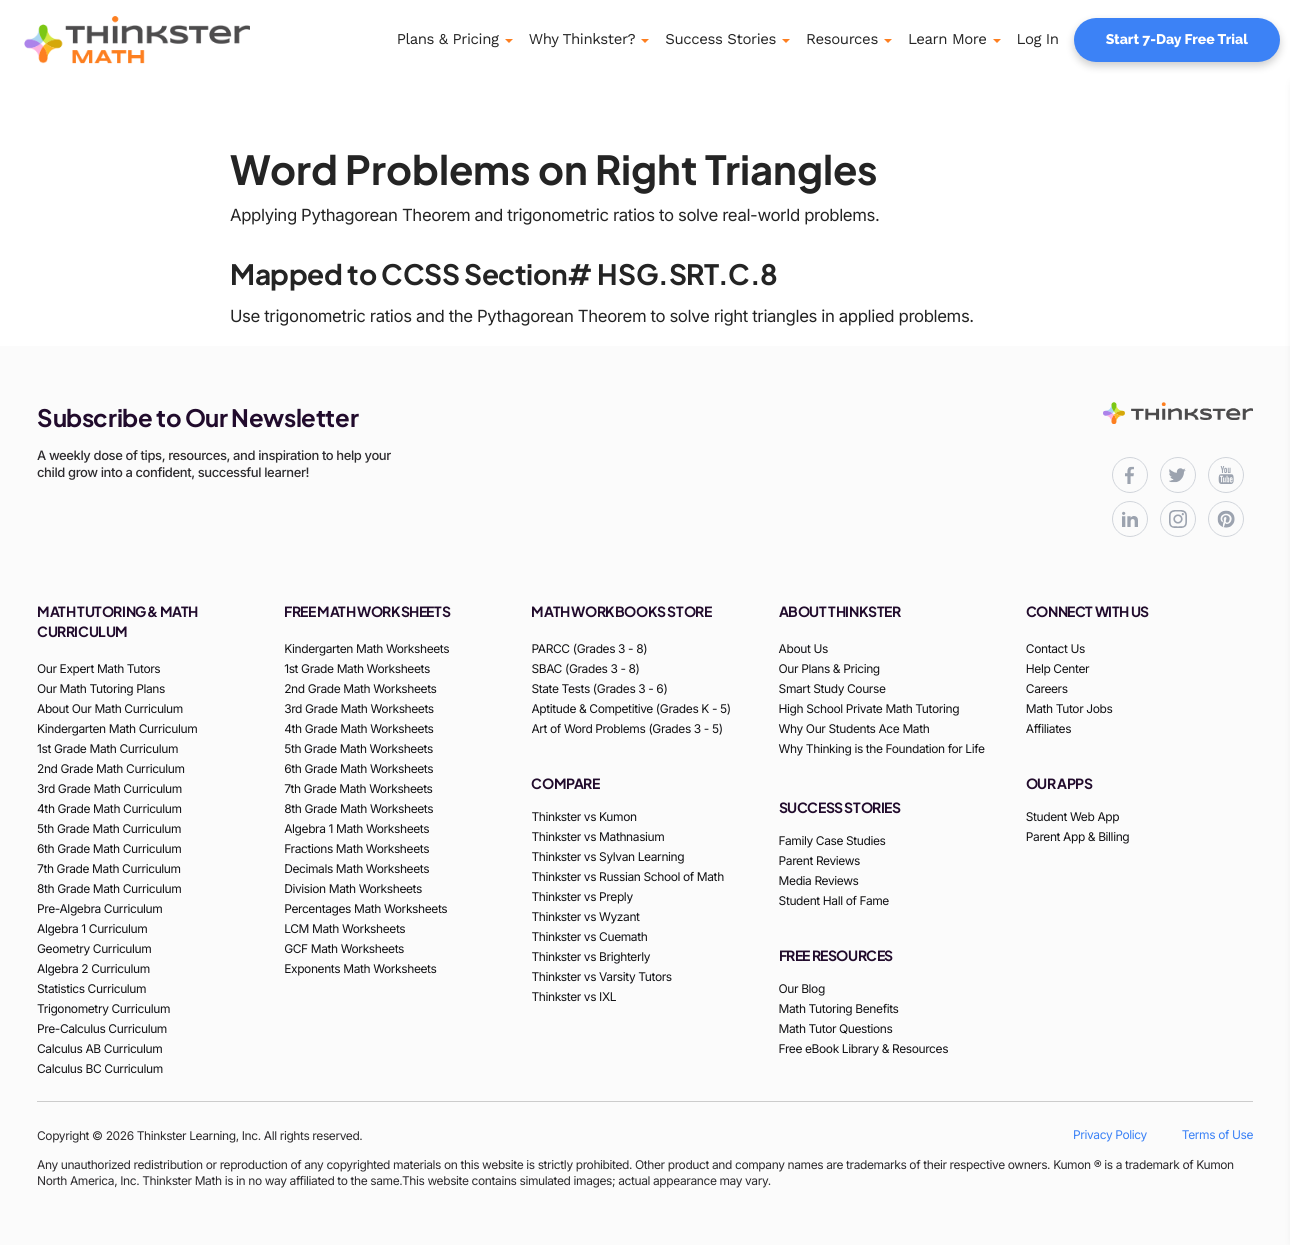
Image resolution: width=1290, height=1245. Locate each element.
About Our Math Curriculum (110, 708)
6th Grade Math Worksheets (358, 768)
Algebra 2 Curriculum (93, 968)
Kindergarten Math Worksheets (366, 648)
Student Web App (1072, 816)
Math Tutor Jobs (1069, 708)
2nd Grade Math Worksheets (360, 688)
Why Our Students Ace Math (854, 728)
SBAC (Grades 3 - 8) (585, 668)
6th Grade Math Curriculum (109, 848)
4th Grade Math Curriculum (109, 808)
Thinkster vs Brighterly (590, 956)
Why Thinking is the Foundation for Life (882, 748)
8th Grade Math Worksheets (358, 808)
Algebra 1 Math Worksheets (356, 828)
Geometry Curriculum (94, 948)
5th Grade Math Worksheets (358, 748)
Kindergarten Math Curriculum (117, 728)
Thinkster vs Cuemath (589, 936)
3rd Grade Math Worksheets (359, 708)
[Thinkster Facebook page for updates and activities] (1130, 475)
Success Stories (720, 39)
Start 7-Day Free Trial (1177, 40)
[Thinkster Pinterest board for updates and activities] (1226, 519)
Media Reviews (819, 880)
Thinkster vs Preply (581, 896)
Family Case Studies (832, 840)
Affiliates (1048, 728)
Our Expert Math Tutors (98, 668)
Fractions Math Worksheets (356, 848)
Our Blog (802, 988)
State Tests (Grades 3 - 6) (599, 688)
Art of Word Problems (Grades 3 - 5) (626, 728)
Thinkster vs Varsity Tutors (601, 976)
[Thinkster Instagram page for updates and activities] (1178, 519)
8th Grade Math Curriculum (109, 888)
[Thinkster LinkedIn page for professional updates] (1130, 519)
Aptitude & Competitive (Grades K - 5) (630, 708)
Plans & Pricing (448, 39)
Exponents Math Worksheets (360, 968)
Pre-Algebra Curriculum (99, 908)
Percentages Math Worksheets (365, 908)
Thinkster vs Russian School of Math (627, 876)
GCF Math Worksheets (344, 948)
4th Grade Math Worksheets (358, 728)
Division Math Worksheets (353, 888)
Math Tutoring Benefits (839, 1008)
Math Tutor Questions (836, 1028)
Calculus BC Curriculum (100, 1068)
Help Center (1057, 668)
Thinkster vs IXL (573, 996)
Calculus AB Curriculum (99, 1048)
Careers (1047, 688)
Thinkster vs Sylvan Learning (607, 856)
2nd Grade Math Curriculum (111, 768)
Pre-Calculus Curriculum (102, 1028)
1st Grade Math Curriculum (107, 748)
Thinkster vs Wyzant (585, 916)
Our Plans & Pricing (829, 668)
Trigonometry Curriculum (103, 1008)
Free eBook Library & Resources (864, 1048)
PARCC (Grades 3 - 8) (589, 648)
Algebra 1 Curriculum (92, 928)
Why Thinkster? (582, 39)
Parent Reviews (819, 860)
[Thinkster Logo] (165, 40)
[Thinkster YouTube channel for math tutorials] (1226, 475)
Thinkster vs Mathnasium (597, 836)
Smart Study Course (832, 688)
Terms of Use (1217, 1134)
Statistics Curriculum (91, 988)
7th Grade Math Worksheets (358, 788)
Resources (842, 39)
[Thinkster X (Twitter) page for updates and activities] (1178, 475)
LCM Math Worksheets (344, 928)
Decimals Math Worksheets (356, 868)
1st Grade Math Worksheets (357, 668)
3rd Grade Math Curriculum (109, 788)
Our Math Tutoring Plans (101, 688)
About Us (803, 648)
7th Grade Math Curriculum (109, 868)
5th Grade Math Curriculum (109, 828)
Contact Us (1055, 648)
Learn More (947, 39)
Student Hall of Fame (834, 900)
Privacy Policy (1110, 1134)
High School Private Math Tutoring (869, 708)
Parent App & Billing (1078, 836)
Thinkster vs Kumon (583, 816)
